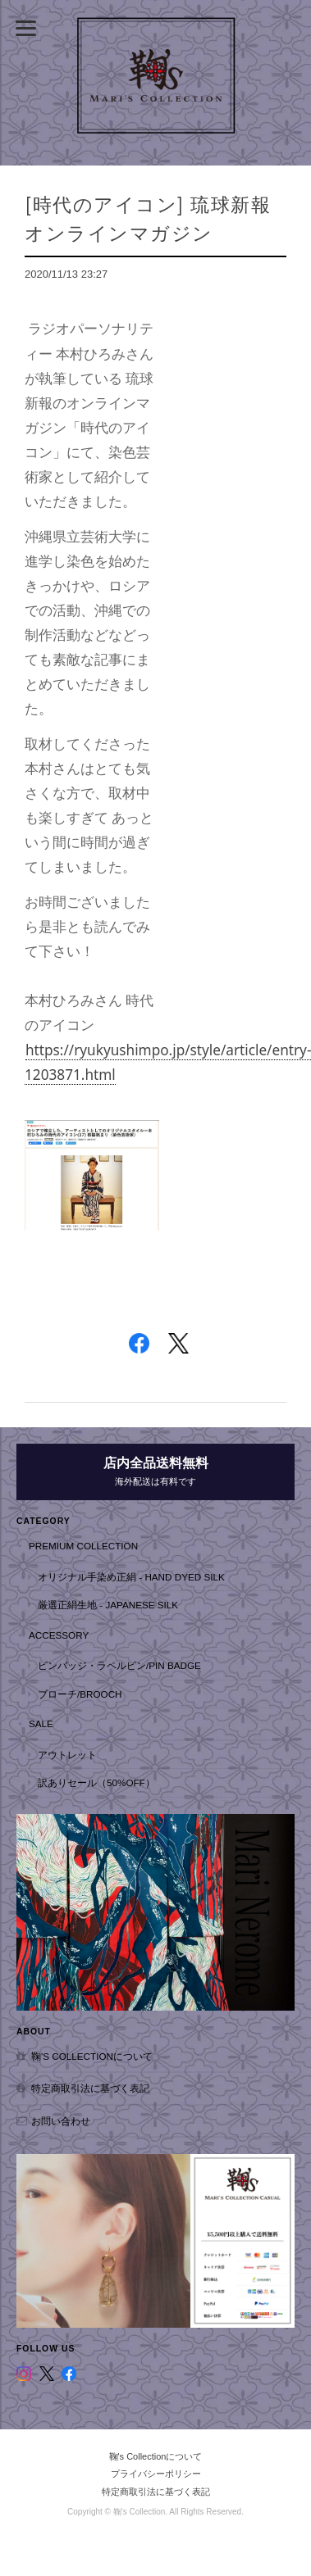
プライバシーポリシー (156, 2473)
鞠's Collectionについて (92, 2056)
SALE (41, 1723)
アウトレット (67, 1754)
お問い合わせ (60, 2121)
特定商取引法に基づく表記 (90, 2088)
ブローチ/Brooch (80, 1694)
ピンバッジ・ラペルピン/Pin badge (119, 1665)
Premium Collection (83, 1545)
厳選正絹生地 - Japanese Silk (108, 1604)
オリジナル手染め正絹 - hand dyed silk (131, 1576)
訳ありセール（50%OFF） (96, 1782)
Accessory (59, 1635)
